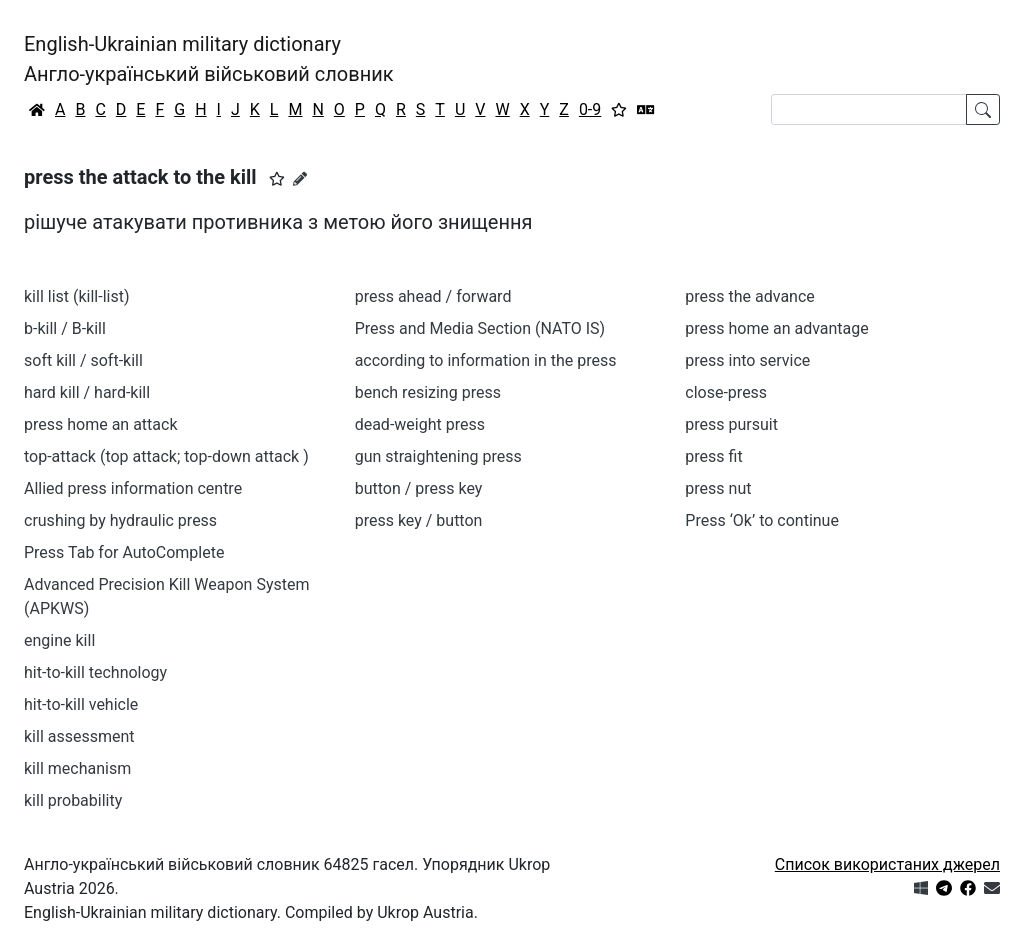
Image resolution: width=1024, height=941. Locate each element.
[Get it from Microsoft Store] (921, 888)
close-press (726, 392)
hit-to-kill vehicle (81, 704)
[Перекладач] (646, 110)
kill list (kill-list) (77, 296)
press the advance (749, 296)
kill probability (73, 800)
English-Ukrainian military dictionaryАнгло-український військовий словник (209, 59)
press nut (718, 488)
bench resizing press (428, 392)
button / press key (419, 488)
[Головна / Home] (37, 110)
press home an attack (101, 424)
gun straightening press (438, 456)
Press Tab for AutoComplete (124, 552)
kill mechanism (77, 768)
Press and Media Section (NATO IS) (480, 328)
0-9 (590, 109)
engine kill (59, 640)
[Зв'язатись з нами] (992, 888)
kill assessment (79, 736)
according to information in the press (486, 360)
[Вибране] (619, 110)
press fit (713, 456)
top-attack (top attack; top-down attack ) (166, 456)
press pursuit (731, 424)
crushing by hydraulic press (120, 520)
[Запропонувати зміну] (300, 179)
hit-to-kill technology (95, 672)
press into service (747, 360)
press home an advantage (776, 328)
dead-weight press (420, 424)
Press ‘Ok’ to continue (762, 520)
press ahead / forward (433, 296)
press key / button (419, 520)
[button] (277, 179)
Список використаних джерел (887, 864)
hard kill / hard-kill (87, 392)
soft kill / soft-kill (83, 360)
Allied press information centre (133, 488)
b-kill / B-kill (65, 328)
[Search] (869, 109)
